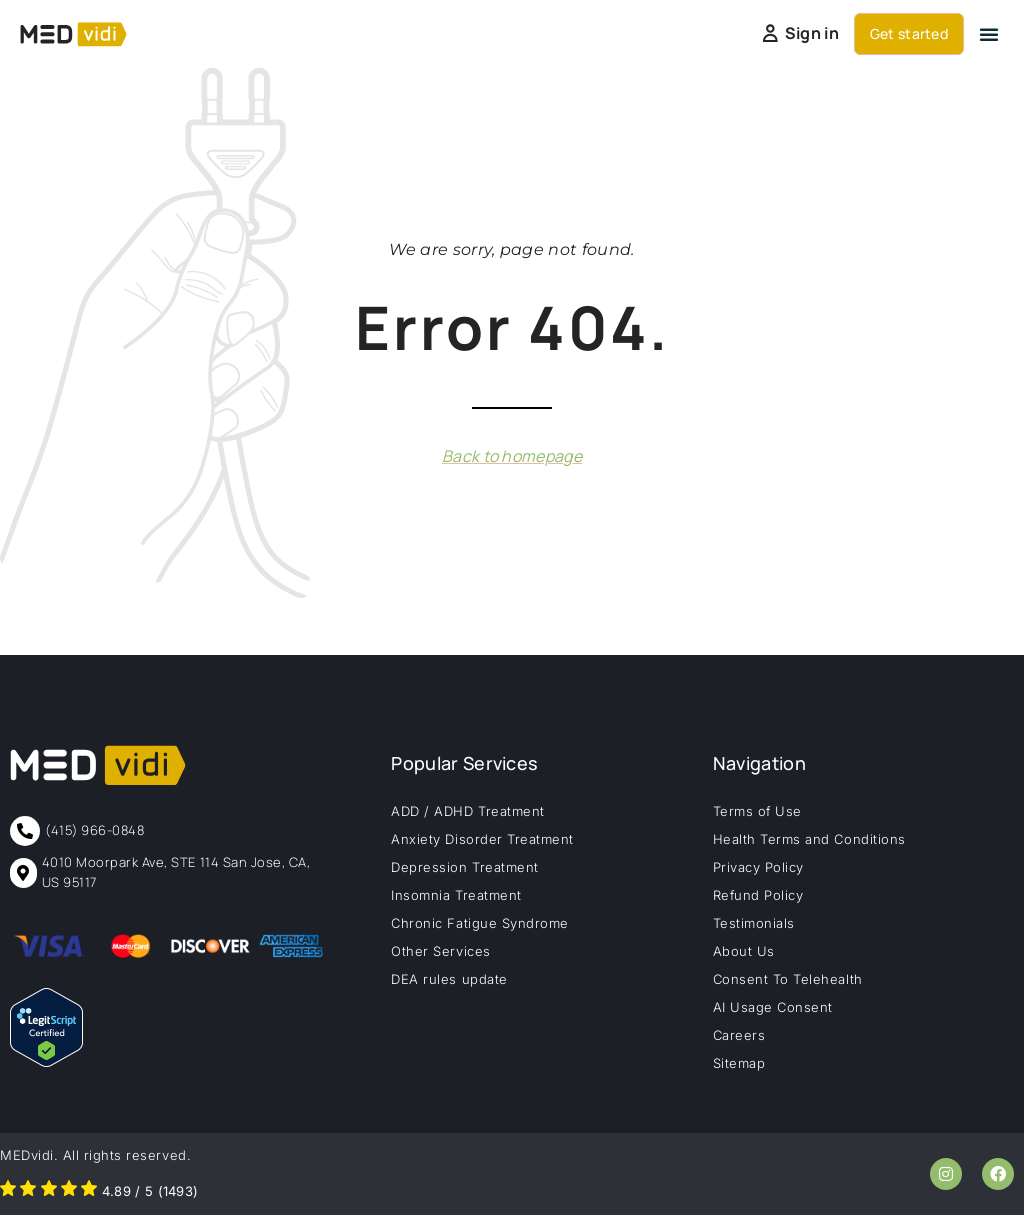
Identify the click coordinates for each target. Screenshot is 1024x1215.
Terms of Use (757, 811)
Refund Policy (758, 895)
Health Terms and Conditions (809, 839)
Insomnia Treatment (456, 895)
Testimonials (754, 923)
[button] (989, 34)
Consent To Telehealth (788, 979)
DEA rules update (449, 979)
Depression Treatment (464, 867)
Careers (739, 1035)
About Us (744, 951)
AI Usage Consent (773, 1007)
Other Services (440, 951)
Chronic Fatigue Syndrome (479, 923)
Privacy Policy (758, 867)
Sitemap (739, 1063)
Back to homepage (512, 456)
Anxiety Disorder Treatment (482, 839)
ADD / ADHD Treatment (467, 811)
